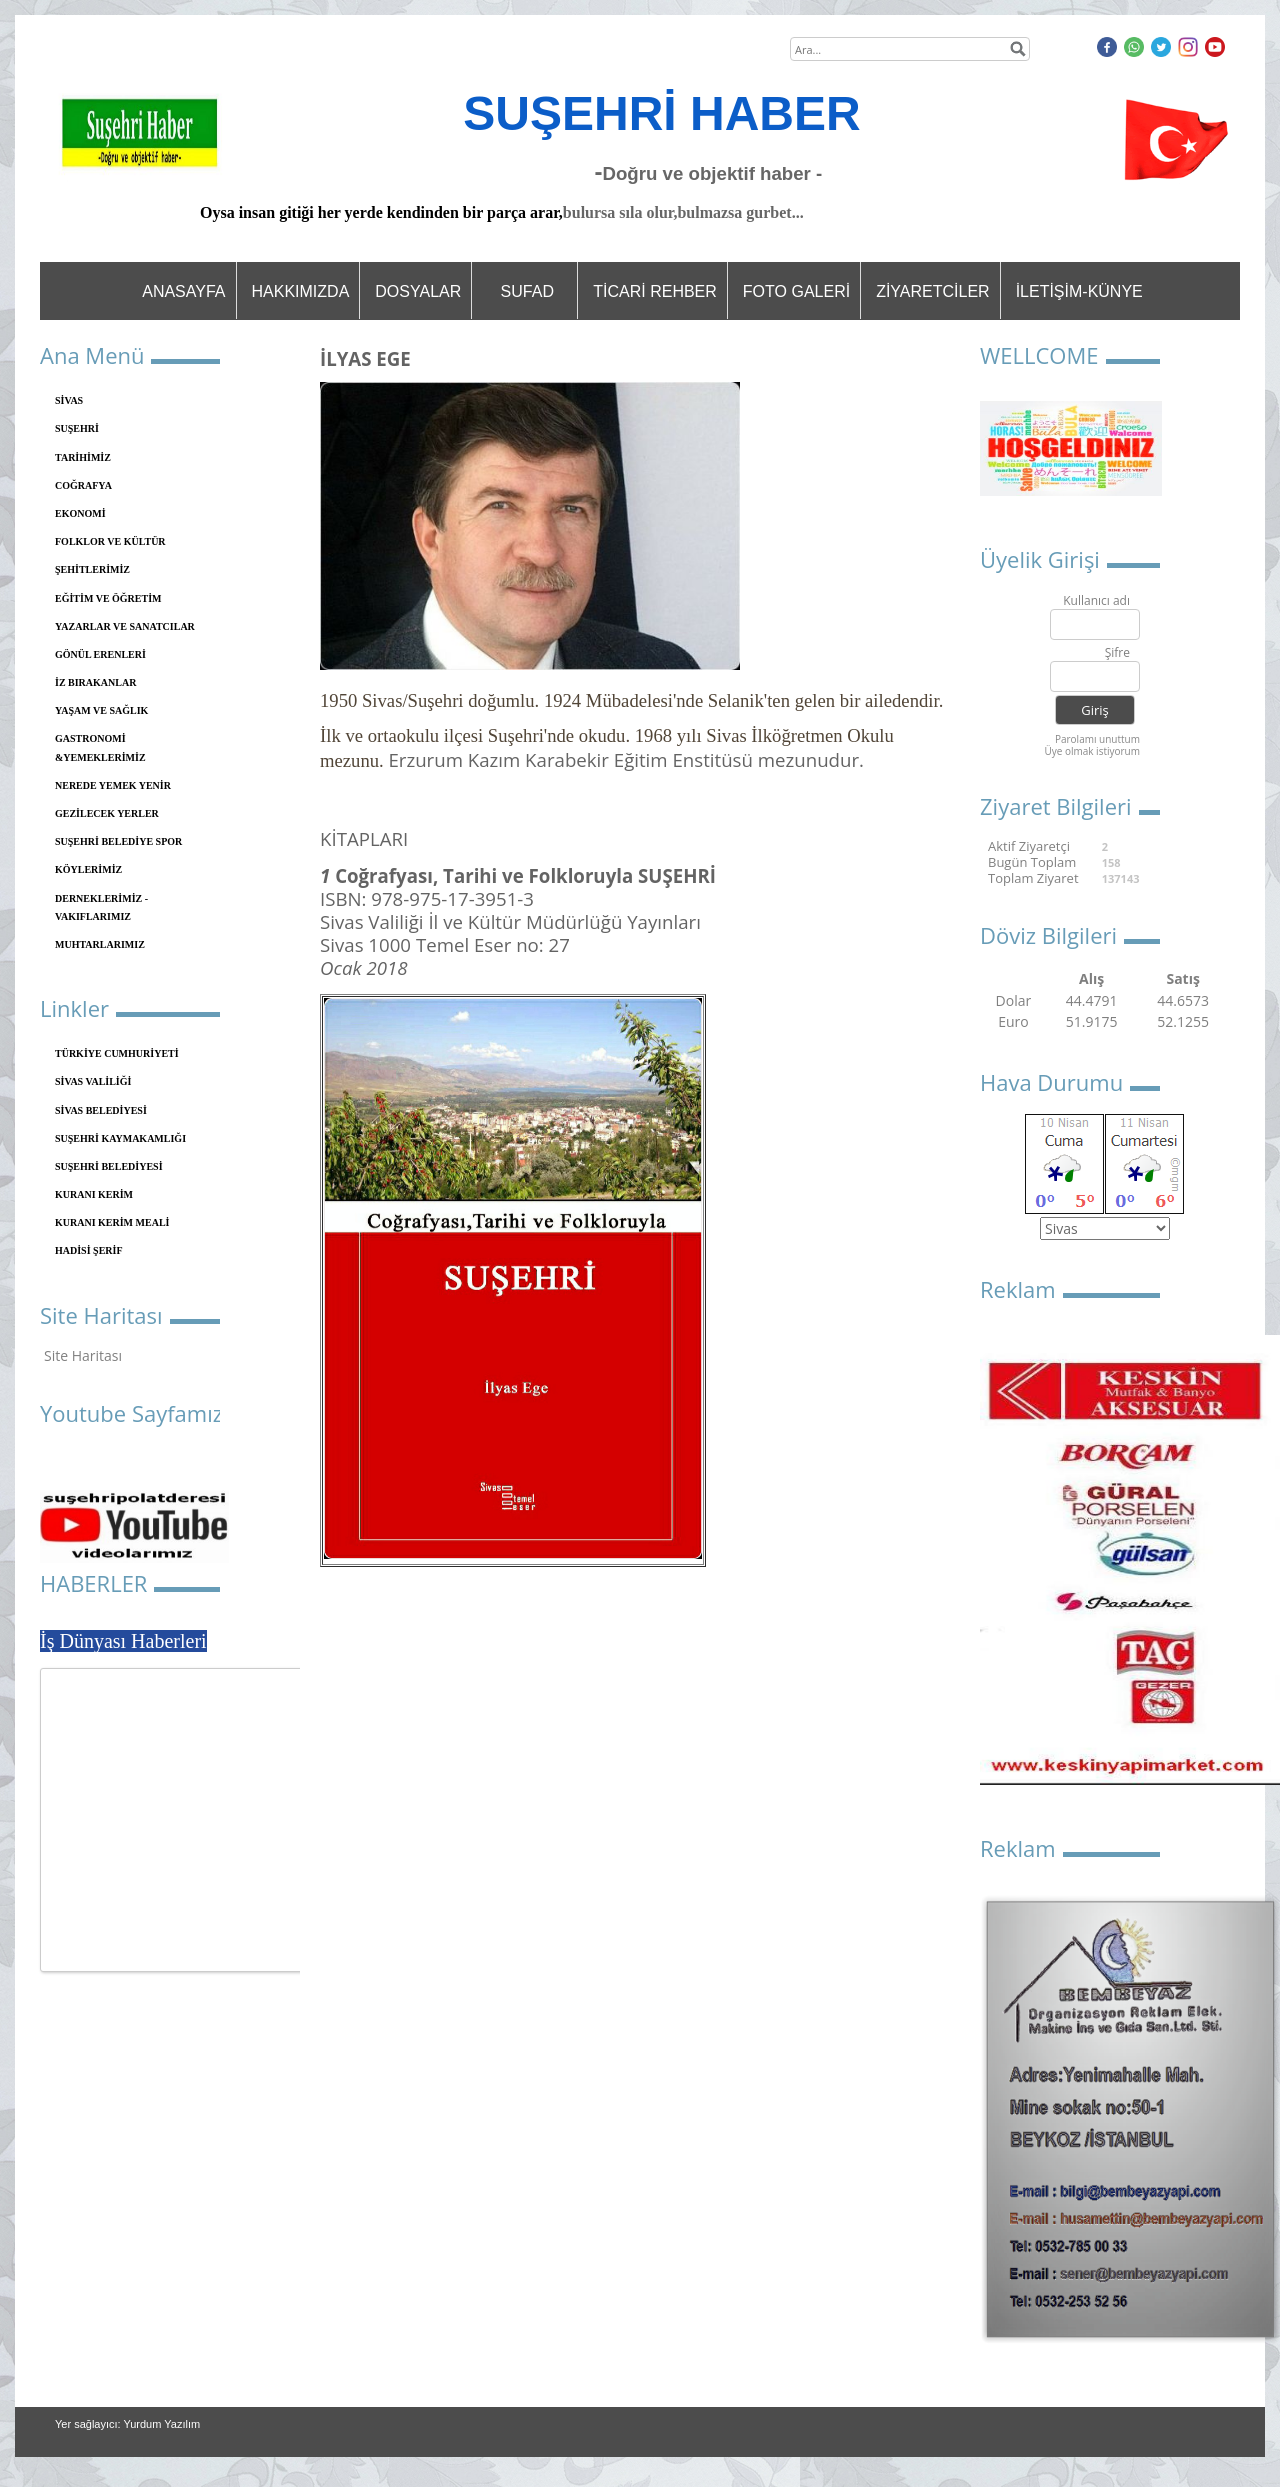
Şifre (1117, 653)
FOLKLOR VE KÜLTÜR (110, 541)
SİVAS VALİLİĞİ (93, 1081)
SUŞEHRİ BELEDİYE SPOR (118, 841)
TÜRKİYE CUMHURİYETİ (117, 1053)
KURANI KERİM (94, 1194)
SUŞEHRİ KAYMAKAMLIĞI (120, 1138)
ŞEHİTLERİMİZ (92, 569)
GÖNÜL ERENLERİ (100, 654)
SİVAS (69, 400)
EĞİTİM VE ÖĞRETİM (108, 598)
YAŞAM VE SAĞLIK (101, 710)
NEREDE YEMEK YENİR (113, 785)
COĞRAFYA (83, 485)
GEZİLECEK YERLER (107, 813)
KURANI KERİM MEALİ (112, 1222)
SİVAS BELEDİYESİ (101, 1110)
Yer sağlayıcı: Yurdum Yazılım (127, 2424)
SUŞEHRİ (77, 428)
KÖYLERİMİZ (88, 869)
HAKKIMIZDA (301, 291)
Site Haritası (83, 1355)
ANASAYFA (183, 291)
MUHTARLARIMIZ (100, 944)
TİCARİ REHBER (655, 291)
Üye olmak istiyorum (1092, 751)
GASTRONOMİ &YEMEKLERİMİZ (100, 747)
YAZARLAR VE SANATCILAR (125, 626)
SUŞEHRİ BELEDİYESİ (109, 1166)
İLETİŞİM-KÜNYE (1079, 291)
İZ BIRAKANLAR (95, 682)
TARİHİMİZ (83, 457)
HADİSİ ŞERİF (89, 1250)
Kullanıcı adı (1096, 601)
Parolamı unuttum (1097, 739)
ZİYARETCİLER (933, 291)
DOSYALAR (418, 291)
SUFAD (527, 291)
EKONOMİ (80, 513)
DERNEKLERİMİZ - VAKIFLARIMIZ (101, 907)
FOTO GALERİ (796, 291)
